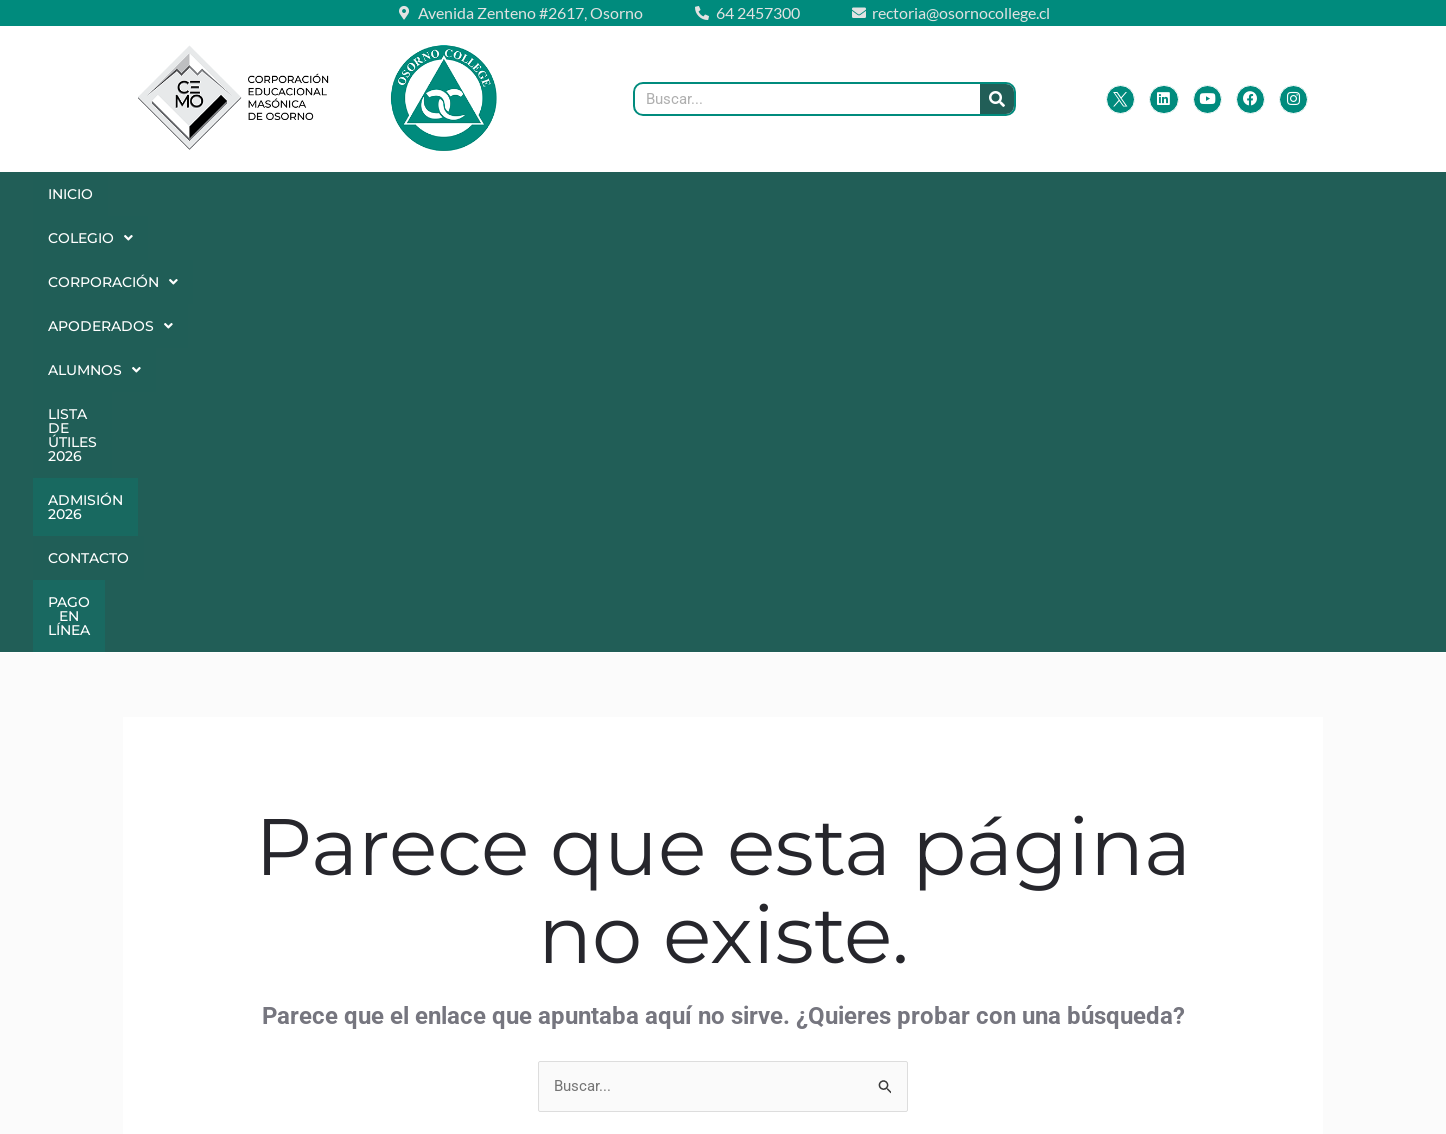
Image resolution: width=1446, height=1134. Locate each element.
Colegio (188, 194)
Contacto (1158, 194)
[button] (188, 194)
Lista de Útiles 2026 (837, 194)
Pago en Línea (628, 238)
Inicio (78, 194)
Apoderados (513, 194)
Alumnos (668, 194)
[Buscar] (997, 99)
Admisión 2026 (1016, 194)
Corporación (341, 194)
